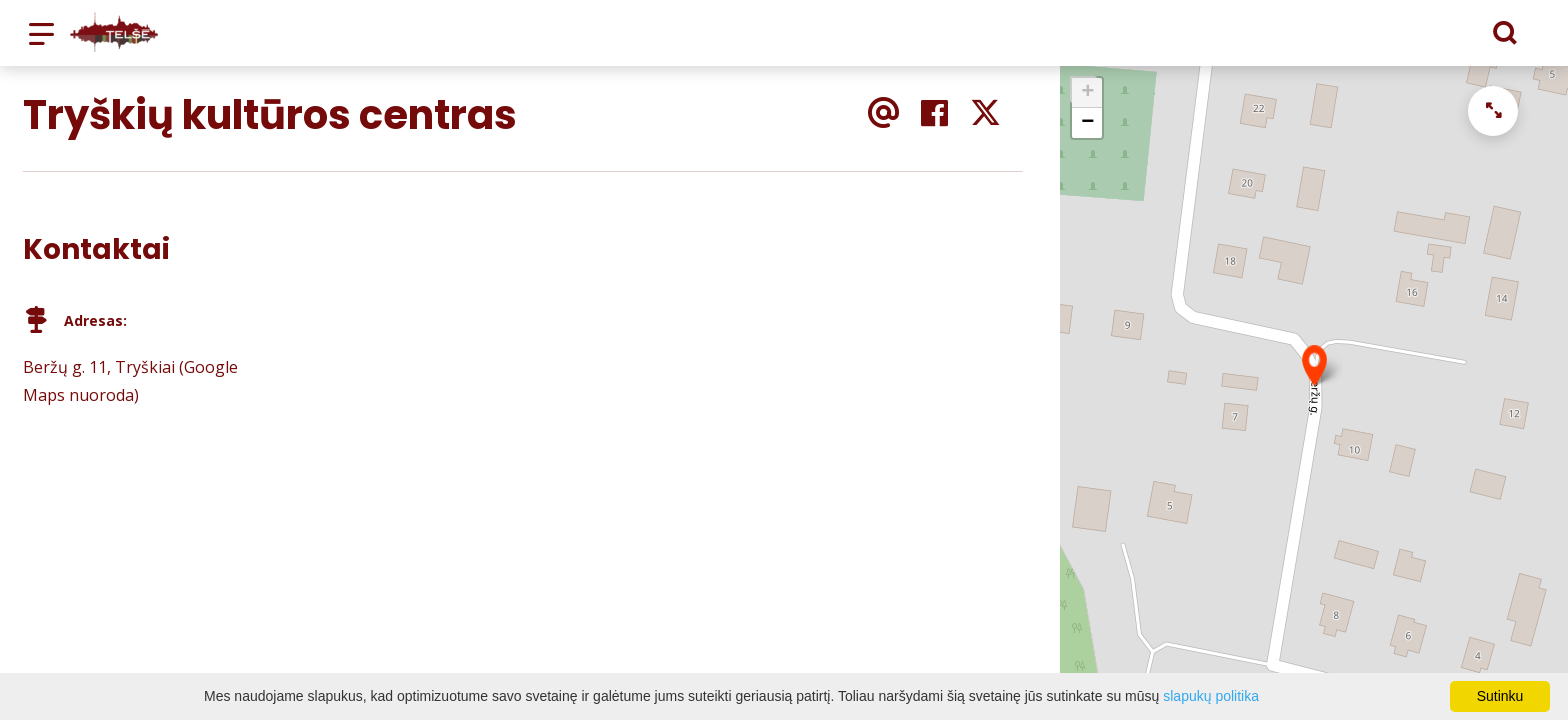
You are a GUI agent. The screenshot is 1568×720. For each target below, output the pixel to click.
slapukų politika (1211, 696)
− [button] (1087, 123)
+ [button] (1087, 93)
